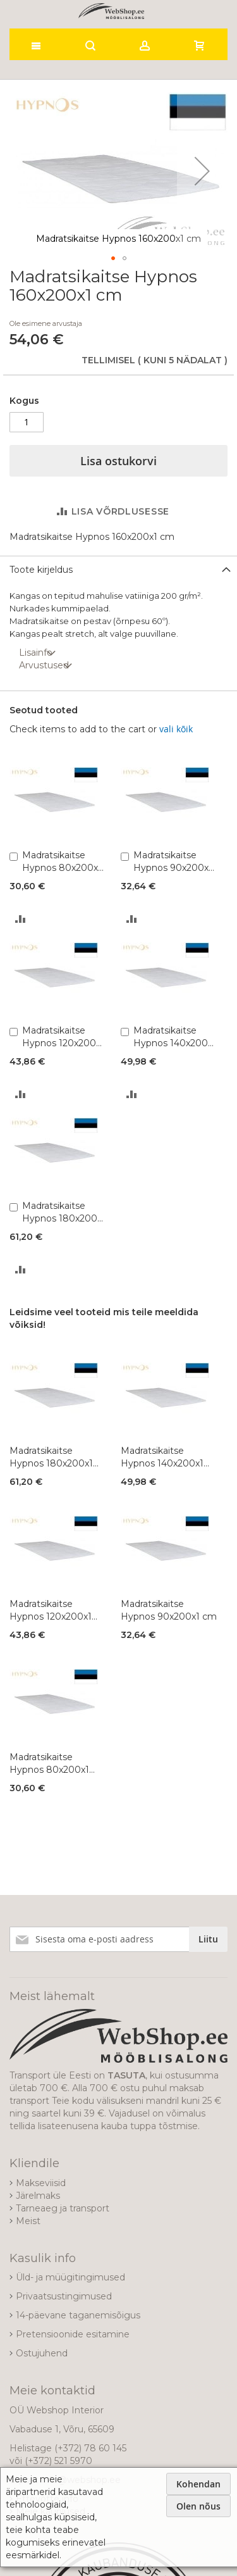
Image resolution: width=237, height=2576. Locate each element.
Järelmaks (38, 2195)
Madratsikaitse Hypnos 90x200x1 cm (172, 861)
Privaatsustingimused (64, 2296)
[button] (202, 170)
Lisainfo (35, 652)
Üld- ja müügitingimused (70, 2277)
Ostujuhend (42, 2353)
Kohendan (198, 2484)
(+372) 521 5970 (58, 2461)
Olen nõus (198, 2506)
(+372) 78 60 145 (90, 2448)
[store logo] (111, 11)
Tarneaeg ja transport (62, 2208)
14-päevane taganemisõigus (78, 2315)
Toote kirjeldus (41, 569)
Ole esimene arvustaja (45, 323)
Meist (28, 2221)
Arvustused (44, 665)
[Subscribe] (208, 1939)
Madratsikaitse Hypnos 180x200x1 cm (64, 1212)
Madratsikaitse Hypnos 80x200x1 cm (62, 861)
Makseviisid (41, 2183)
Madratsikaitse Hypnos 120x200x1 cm (63, 1037)
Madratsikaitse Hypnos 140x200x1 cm (174, 1037)
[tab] (118, 569)
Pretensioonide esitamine (73, 2334)
